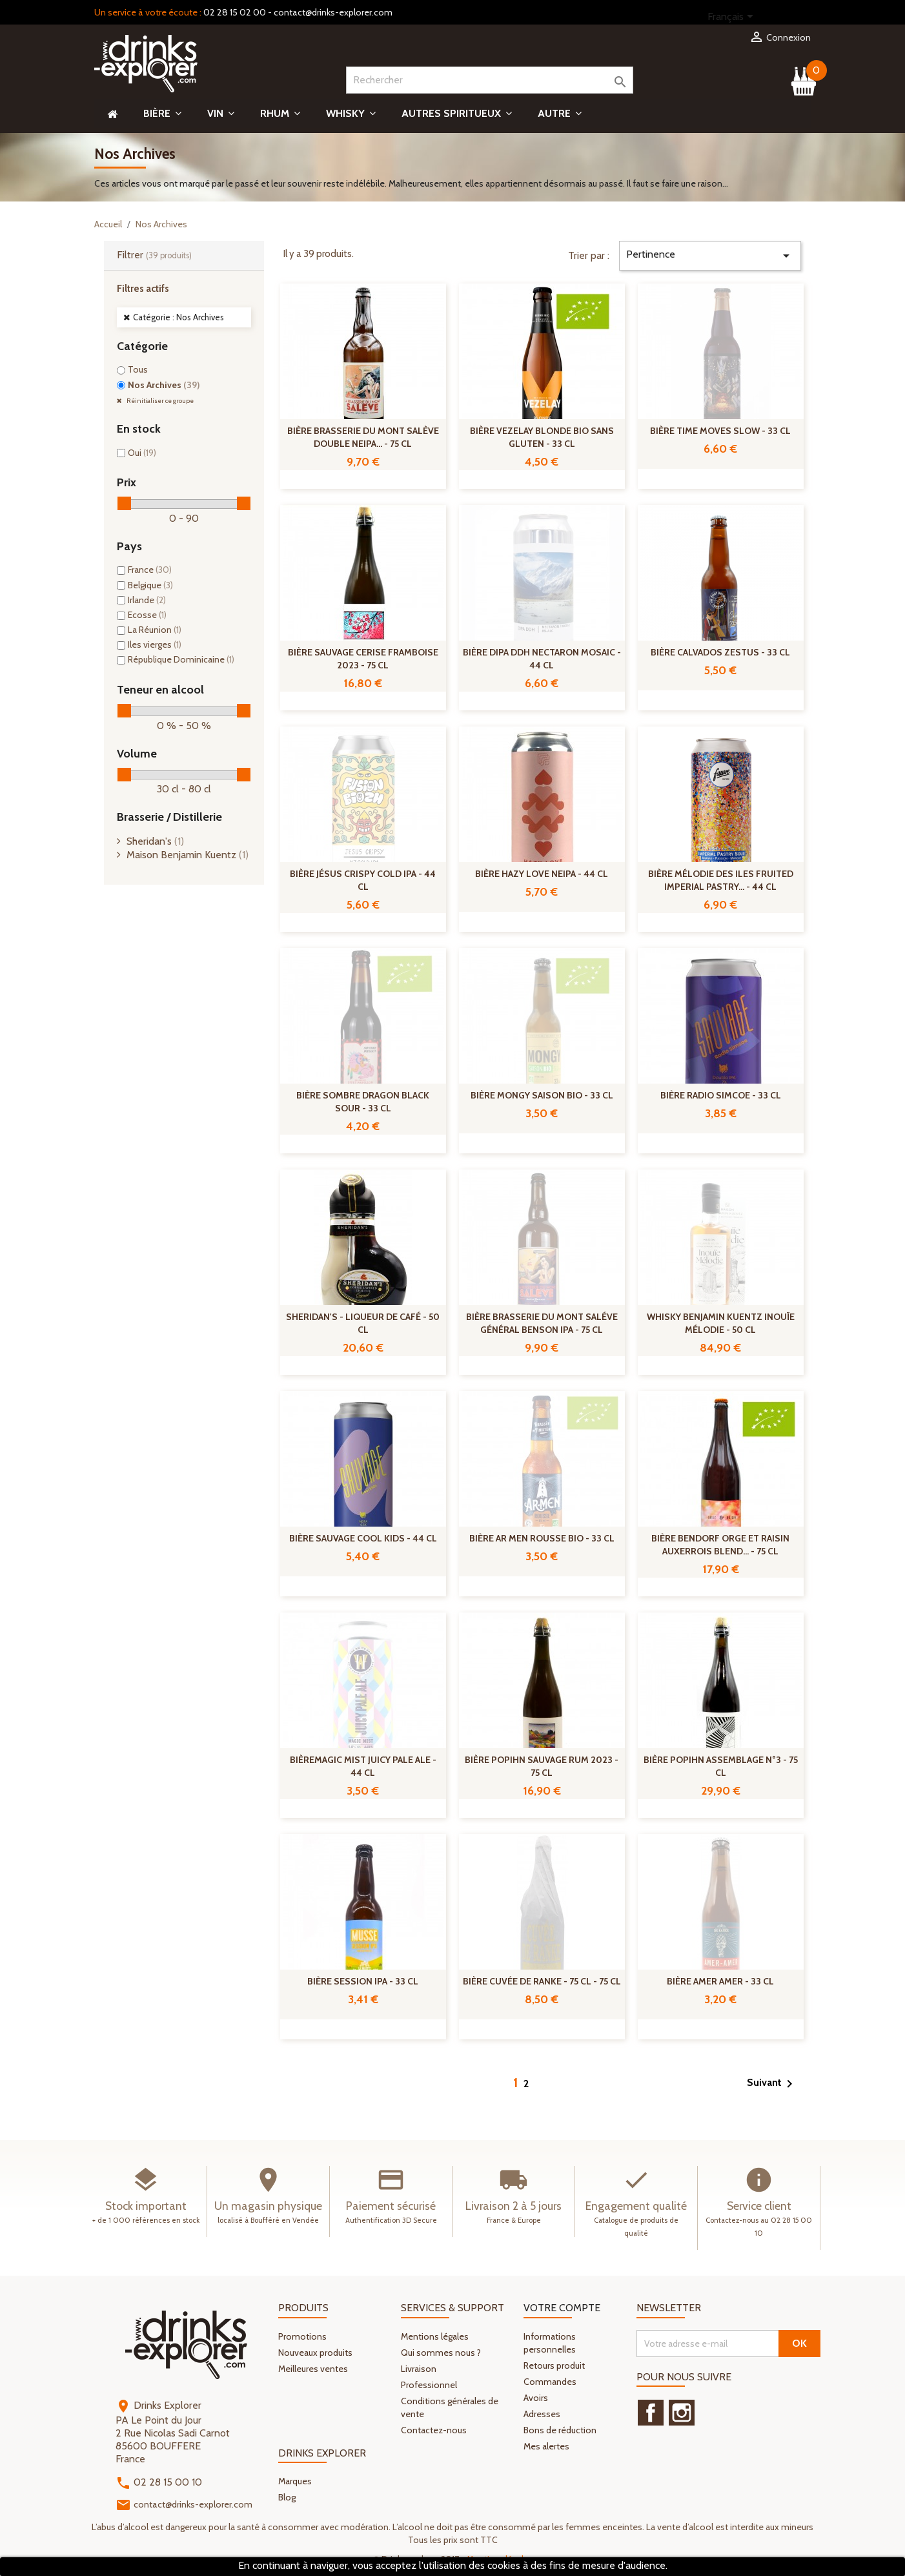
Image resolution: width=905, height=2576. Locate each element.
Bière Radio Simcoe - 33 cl (720, 1095)
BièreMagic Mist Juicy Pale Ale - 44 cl (363, 1766)
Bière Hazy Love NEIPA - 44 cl (541, 874)
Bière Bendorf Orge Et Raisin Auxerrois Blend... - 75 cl (720, 1544)
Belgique (150, 585)
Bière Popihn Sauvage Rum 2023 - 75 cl (541, 1766)
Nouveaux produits (315, 2352)
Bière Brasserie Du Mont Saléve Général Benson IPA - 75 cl (542, 1323)
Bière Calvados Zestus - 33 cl (720, 652)
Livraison (418, 2369)
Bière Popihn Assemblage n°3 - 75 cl (721, 1766)
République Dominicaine (181, 659)
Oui (142, 453)
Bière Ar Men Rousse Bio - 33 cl (542, 1538)
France (150, 569)
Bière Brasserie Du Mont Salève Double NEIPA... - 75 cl (363, 437)
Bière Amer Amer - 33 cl (720, 1981)
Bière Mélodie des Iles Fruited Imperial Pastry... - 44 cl (720, 880)
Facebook (651, 2413)
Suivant (772, 2084)
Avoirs (536, 2398)
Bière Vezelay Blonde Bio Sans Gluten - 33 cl (542, 437)
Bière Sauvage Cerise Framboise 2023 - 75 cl (363, 658)
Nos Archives (164, 385)
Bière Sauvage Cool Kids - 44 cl (363, 1538)
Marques (295, 2481)
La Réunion (154, 629)
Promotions (302, 2336)
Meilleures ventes (313, 2369)
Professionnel (429, 2385)
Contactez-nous (434, 2430)
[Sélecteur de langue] (732, 17)
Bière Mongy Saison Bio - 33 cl (542, 1095)
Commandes (550, 2381)
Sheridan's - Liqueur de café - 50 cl (363, 1323)
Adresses (542, 2414)
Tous (138, 369)
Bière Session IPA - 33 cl (362, 1981)
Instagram (682, 2413)
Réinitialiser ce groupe (159, 401)
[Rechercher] (489, 80)
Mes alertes (546, 2446)
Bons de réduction (560, 2430)
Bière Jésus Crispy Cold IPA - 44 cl (363, 880)
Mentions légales (435, 2336)
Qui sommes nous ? (441, 2352)
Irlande (147, 600)
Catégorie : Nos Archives (178, 317)
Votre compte (562, 2308)
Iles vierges (154, 644)
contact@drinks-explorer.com (333, 12)
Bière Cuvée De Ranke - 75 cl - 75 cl (542, 1981)
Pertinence (710, 255)
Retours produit (554, 2365)
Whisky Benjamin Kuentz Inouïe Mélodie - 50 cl (721, 1323)
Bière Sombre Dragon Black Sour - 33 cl (362, 1101)
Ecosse (147, 615)
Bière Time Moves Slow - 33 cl (720, 431)
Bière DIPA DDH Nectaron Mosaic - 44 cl (542, 658)
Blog (287, 2497)
